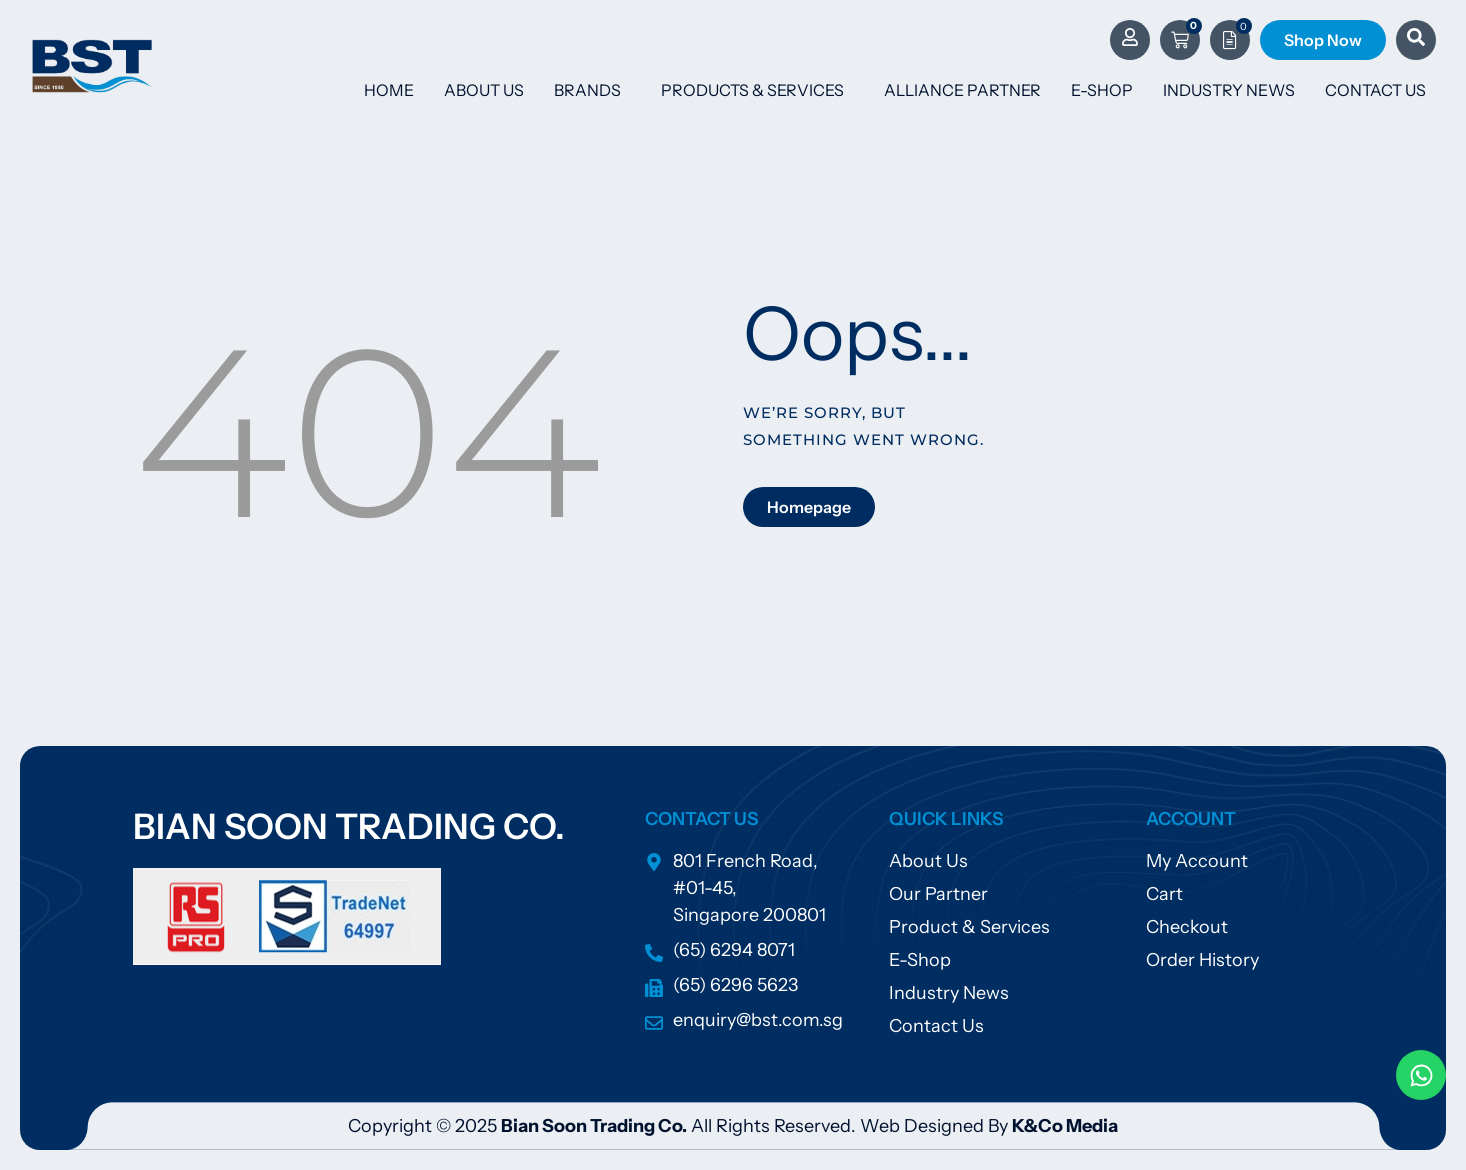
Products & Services (757, 90)
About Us (484, 90)
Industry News (1229, 90)
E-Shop (1102, 90)
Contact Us (1375, 90)
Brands (592, 90)
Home (389, 90)
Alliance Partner (962, 90)
